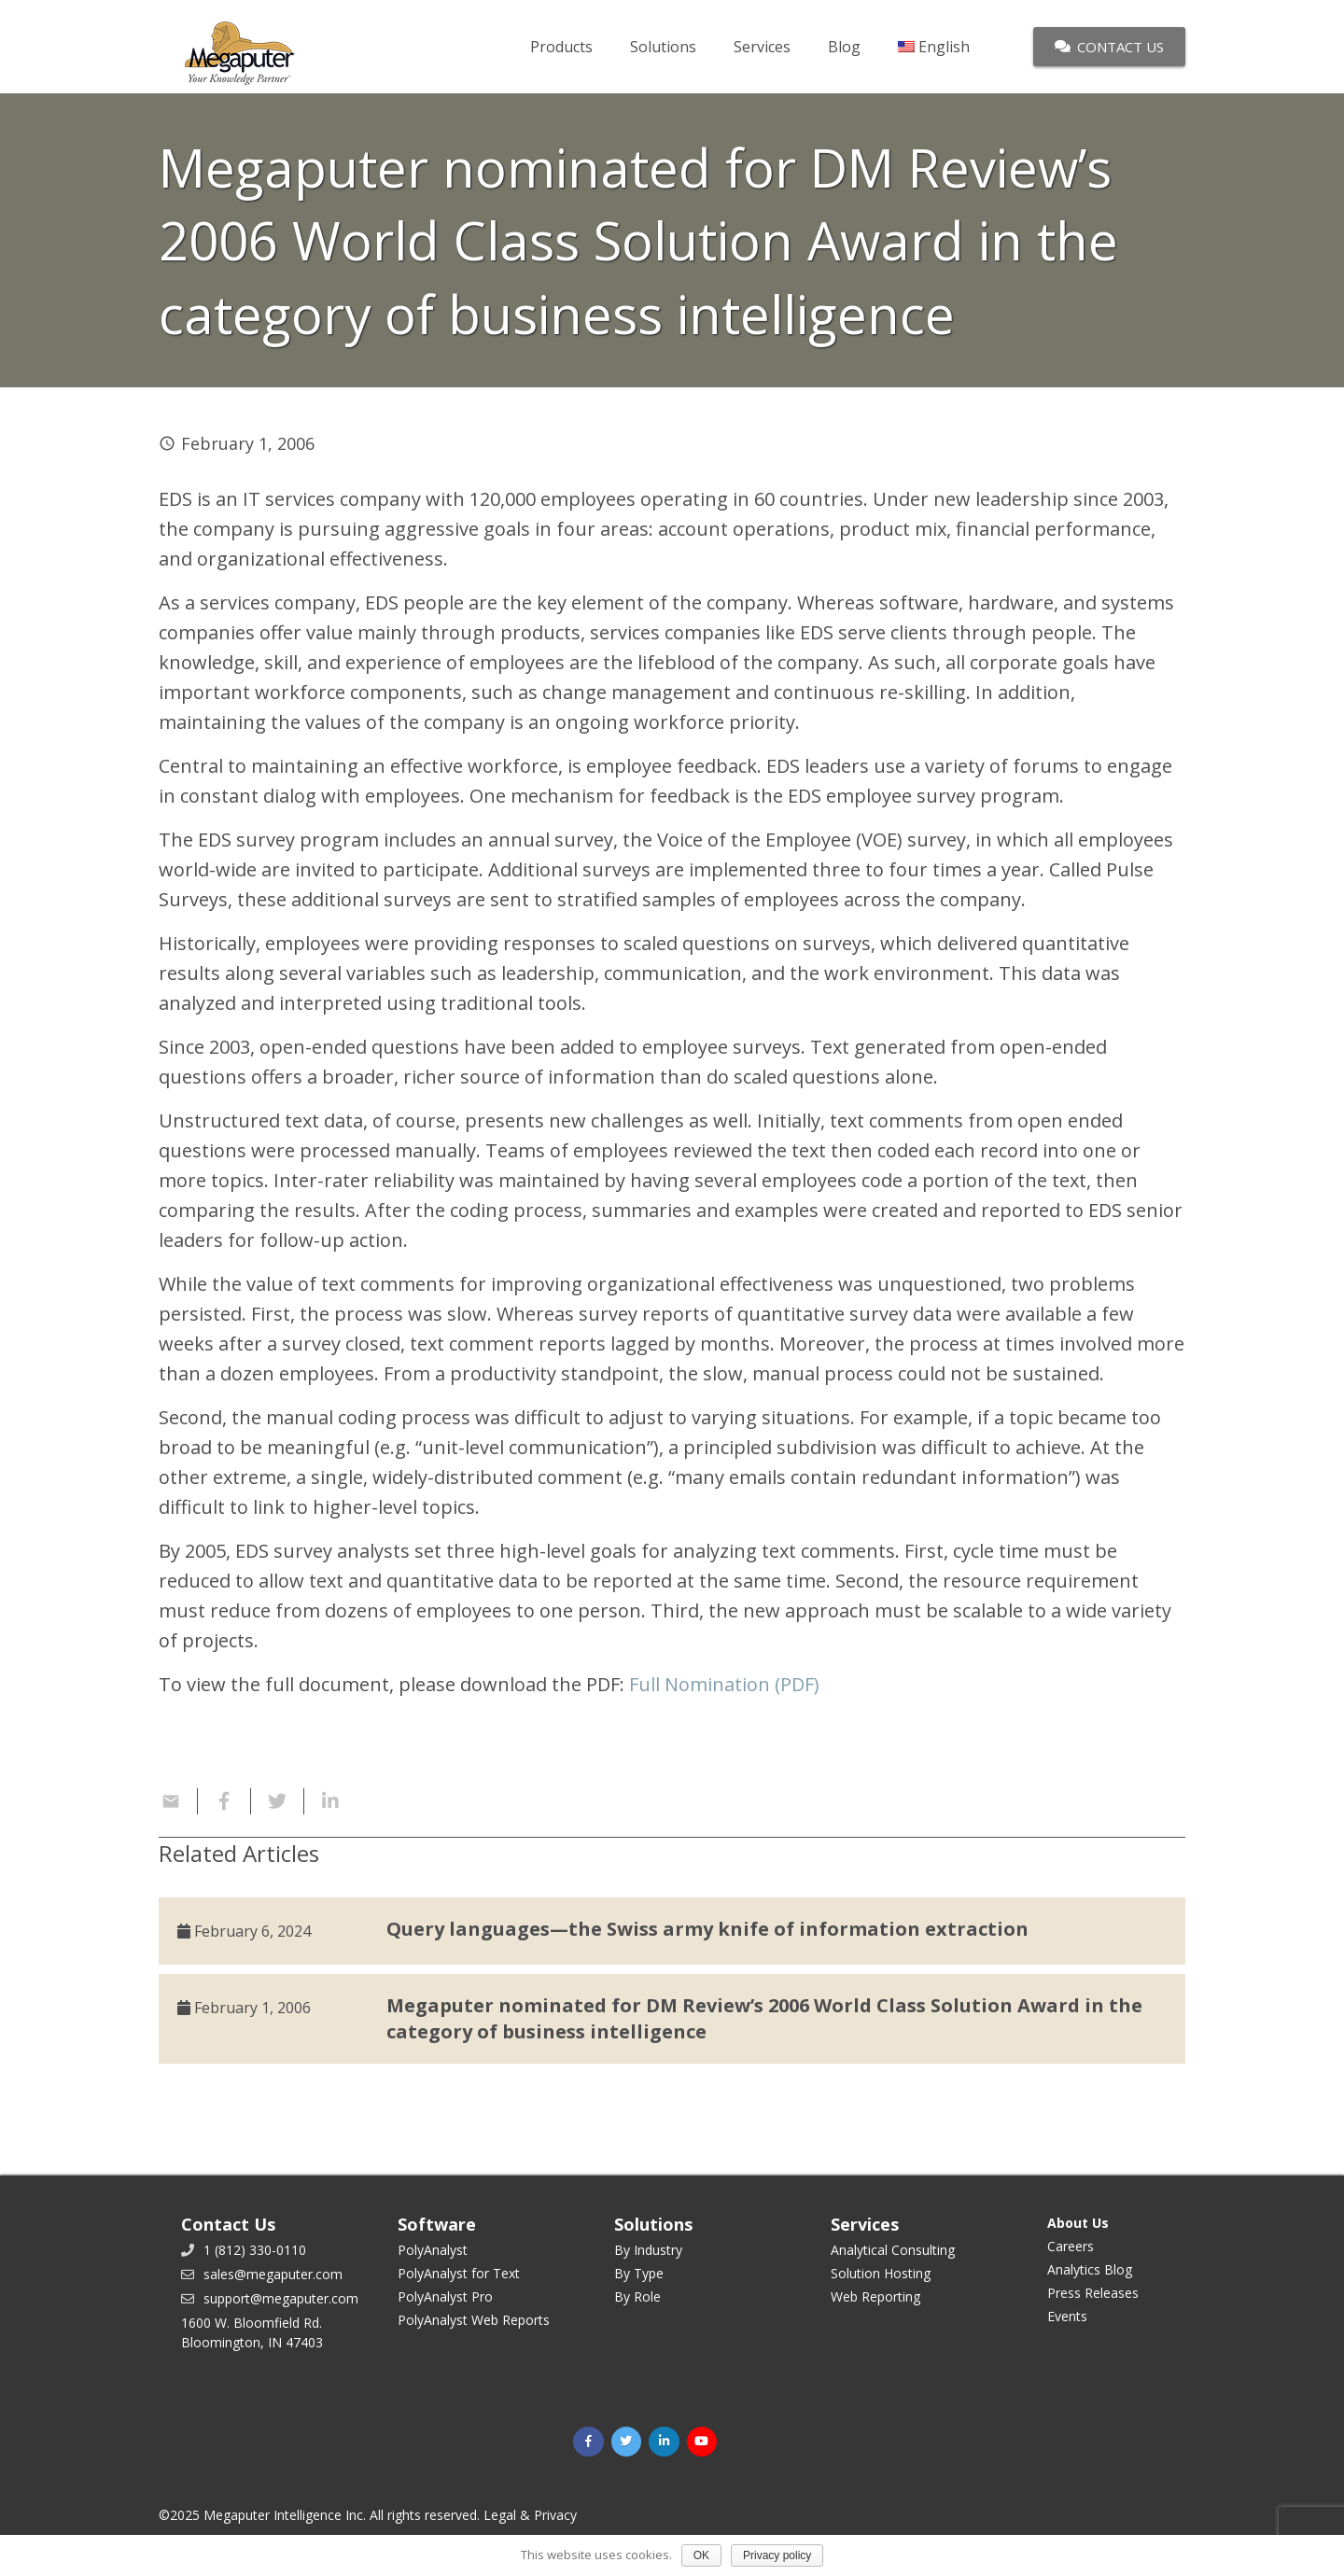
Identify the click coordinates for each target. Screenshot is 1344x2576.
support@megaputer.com (280, 2298)
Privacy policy (777, 2555)
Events (1067, 2316)
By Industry (648, 2250)
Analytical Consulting (893, 2250)
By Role (637, 2296)
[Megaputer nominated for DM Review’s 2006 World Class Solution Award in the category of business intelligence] (672, 2019)
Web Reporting (875, 2296)
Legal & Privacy (530, 2515)
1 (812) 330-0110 (254, 2250)
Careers (1070, 2246)
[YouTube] (702, 2442)
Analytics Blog (1089, 2269)
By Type (639, 2273)
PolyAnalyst (433, 2250)
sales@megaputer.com (273, 2274)
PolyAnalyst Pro (445, 2296)
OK (701, 2555)
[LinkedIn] (664, 2442)
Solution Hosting (881, 2273)
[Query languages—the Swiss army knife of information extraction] (672, 1931)
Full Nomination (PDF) (724, 1684)
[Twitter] (626, 2442)
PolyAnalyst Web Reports (474, 2320)
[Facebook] (588, 2442)
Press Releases (1093, 2293)
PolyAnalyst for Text (459, 2273)
